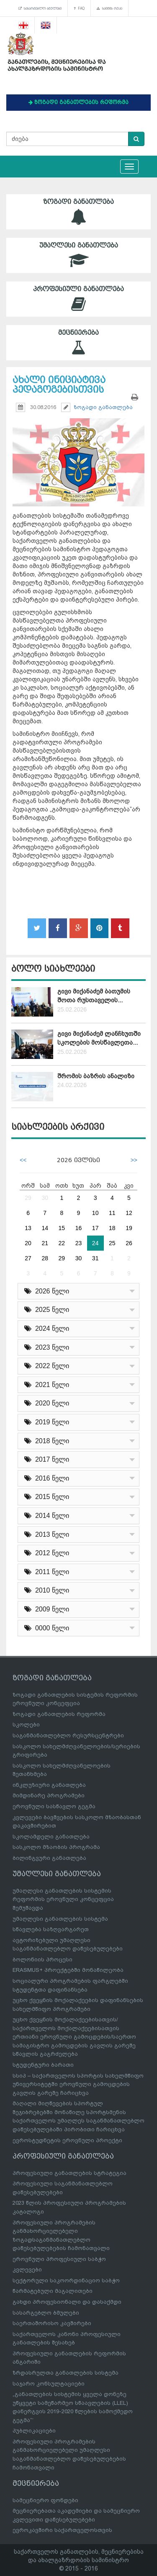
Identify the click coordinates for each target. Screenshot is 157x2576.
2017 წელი (46, 1459)
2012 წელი (46, 1553)
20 (28, 1243)
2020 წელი (46, 1403)
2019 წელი (46, 1422)
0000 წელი (46, 1628)
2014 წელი (46, 1515)
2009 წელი (46, 1609)
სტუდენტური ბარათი (43, 2065)
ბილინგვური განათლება (49, 1858)
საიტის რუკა (109, 8)
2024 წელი (46, 1328)
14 (44, 1228)
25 (112, 1243)
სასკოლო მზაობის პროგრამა (56, 1847)
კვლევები (27, 2269)
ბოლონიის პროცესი (42, 1959)
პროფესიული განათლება (78, 299)
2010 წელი (46, 1590)
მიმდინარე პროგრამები (49, 1795)
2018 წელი (46, 1440)
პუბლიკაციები (34, 2430)
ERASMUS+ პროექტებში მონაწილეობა (68, 1970)
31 (95, 1258)
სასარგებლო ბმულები (40, 8)
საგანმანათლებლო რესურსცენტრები (68, 1735)
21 (44, 1243)
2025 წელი (46, 1309)
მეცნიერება (78, 342)
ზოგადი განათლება (78, 211)
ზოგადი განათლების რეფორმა (59, 1714)
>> (134, 1160)
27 (28, 1258)
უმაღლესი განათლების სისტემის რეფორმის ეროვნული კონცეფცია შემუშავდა (63, 1899)
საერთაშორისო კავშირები (52, 2323)
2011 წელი (46, 1571)
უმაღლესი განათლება (78, 255)
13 (28, 1228)
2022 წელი (46, 1365)
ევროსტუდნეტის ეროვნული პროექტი (67, 2140)
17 (95, 1228)
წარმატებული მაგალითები (53, 2291)
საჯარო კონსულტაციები (49, 2383)
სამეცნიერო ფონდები (45, 2500)
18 (112, 1228)
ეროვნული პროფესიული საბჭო (59, 2259)
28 (44, 1258)
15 (62, 1228)
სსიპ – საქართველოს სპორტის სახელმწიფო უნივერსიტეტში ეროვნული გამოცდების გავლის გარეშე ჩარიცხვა (78, 2084)
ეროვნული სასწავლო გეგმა (54, 1806)
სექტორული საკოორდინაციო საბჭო (66, 2280)
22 (62, 1243)
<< (23, 1160)
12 (129, 1213)
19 (129, 1228)
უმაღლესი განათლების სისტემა (60, 1919)
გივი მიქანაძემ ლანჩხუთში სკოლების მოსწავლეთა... (99, 1038)
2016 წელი (46, 1478)
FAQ (79, 8)
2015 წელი (46, 1496)
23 (78, 1243)
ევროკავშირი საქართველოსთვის (62, 2530)
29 (28, 1197)
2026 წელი (46, 1291)
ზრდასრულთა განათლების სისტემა (65, 2373)
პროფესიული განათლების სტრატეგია (69, 2173)
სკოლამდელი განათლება (51, 1836)
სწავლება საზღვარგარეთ (51, 1929)
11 (112, 1213)
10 (95, 1213)
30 (44, 1197)
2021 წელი (46, 1384)
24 (95, 1243)
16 (78, 1228)
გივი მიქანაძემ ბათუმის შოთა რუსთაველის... (93, 996)
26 (129, 1243)
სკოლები (26, 1724)
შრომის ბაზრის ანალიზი (95, 1076)
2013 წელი (46, 1534)
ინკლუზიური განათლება (49, 1785)
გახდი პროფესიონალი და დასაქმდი (67, 2302)
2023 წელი (46, 1347)
